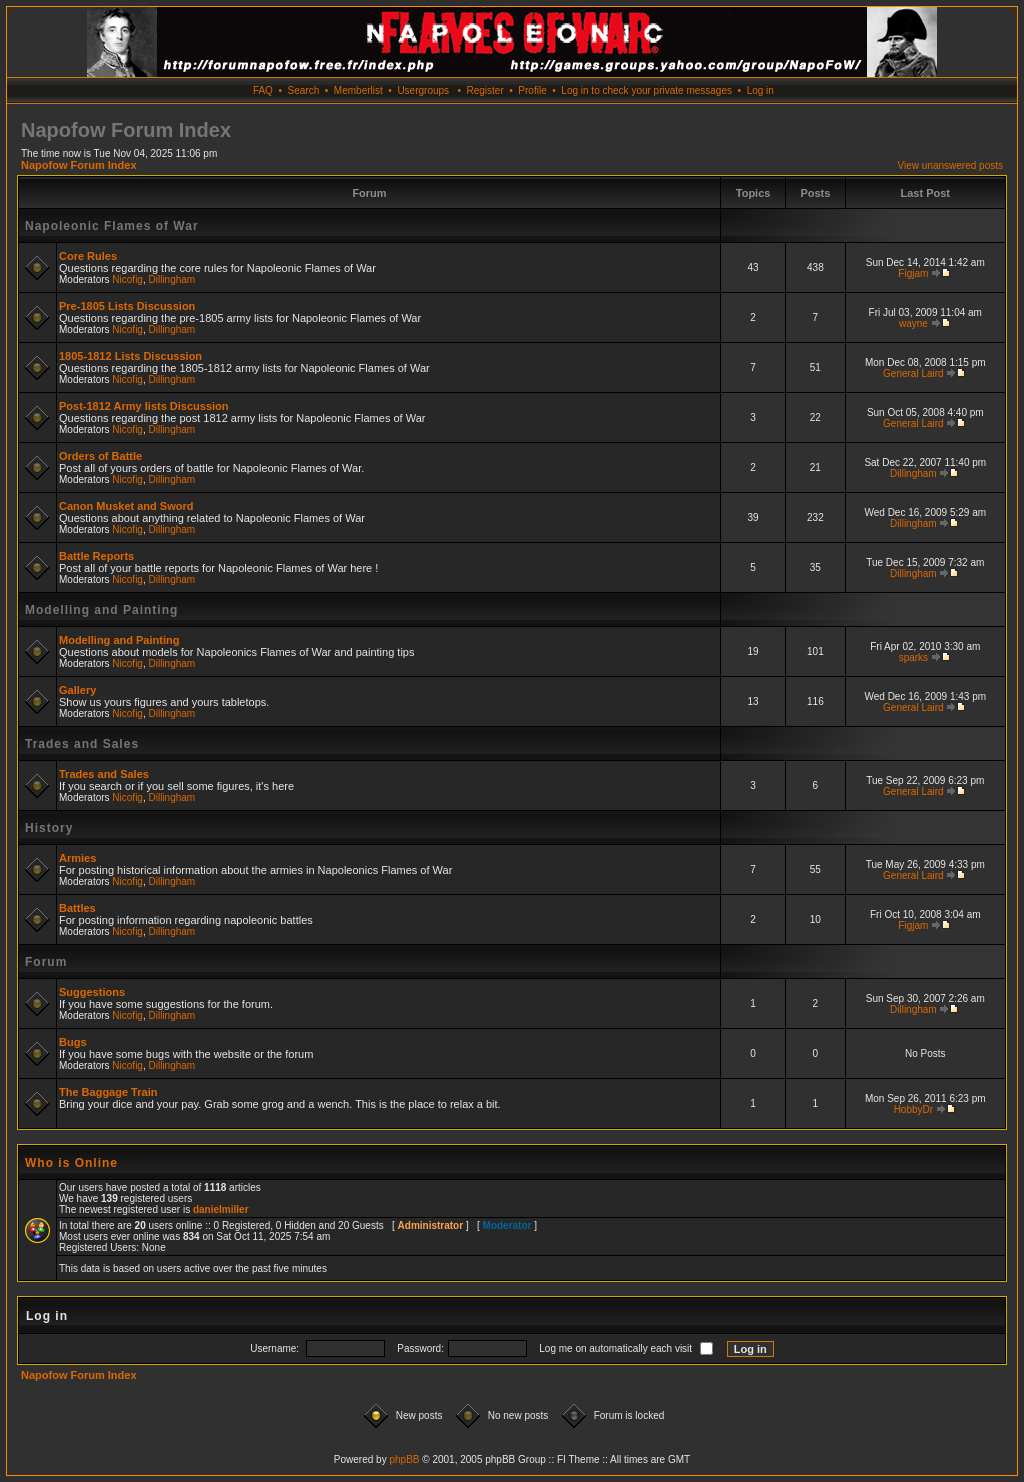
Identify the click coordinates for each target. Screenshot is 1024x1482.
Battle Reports (96, 556)
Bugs (73, 1042)
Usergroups (423, 90)
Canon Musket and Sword (126, 506)
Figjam (913, 273)
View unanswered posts (950, 165)
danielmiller (221, 1209)
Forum (46, 962)
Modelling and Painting (101, 610)
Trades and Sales (82, 744)
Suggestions (92, 992)
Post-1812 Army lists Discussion (144, 406)
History (49, 828)
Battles (77, 908)
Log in (760, 90)
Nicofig (127, 279)
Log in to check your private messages (646, 90)
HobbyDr (913, 1109)
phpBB (404, 1459)
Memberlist (358, 90)
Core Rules (88, 256)
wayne (913, 323)
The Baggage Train (108, 1092)
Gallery (77, 690)
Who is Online (71, 1163)
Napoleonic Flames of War (112, 226)
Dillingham (172, 279)
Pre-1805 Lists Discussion (127, 306)
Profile (532, 90)
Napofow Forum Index (79, 165)
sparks (913, 657)
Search (304, 90)
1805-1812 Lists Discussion (130, 356)
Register (484, 90)
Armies (77, 858)
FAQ (263, 90)
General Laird (913, 373)
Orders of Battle (100, 456)
